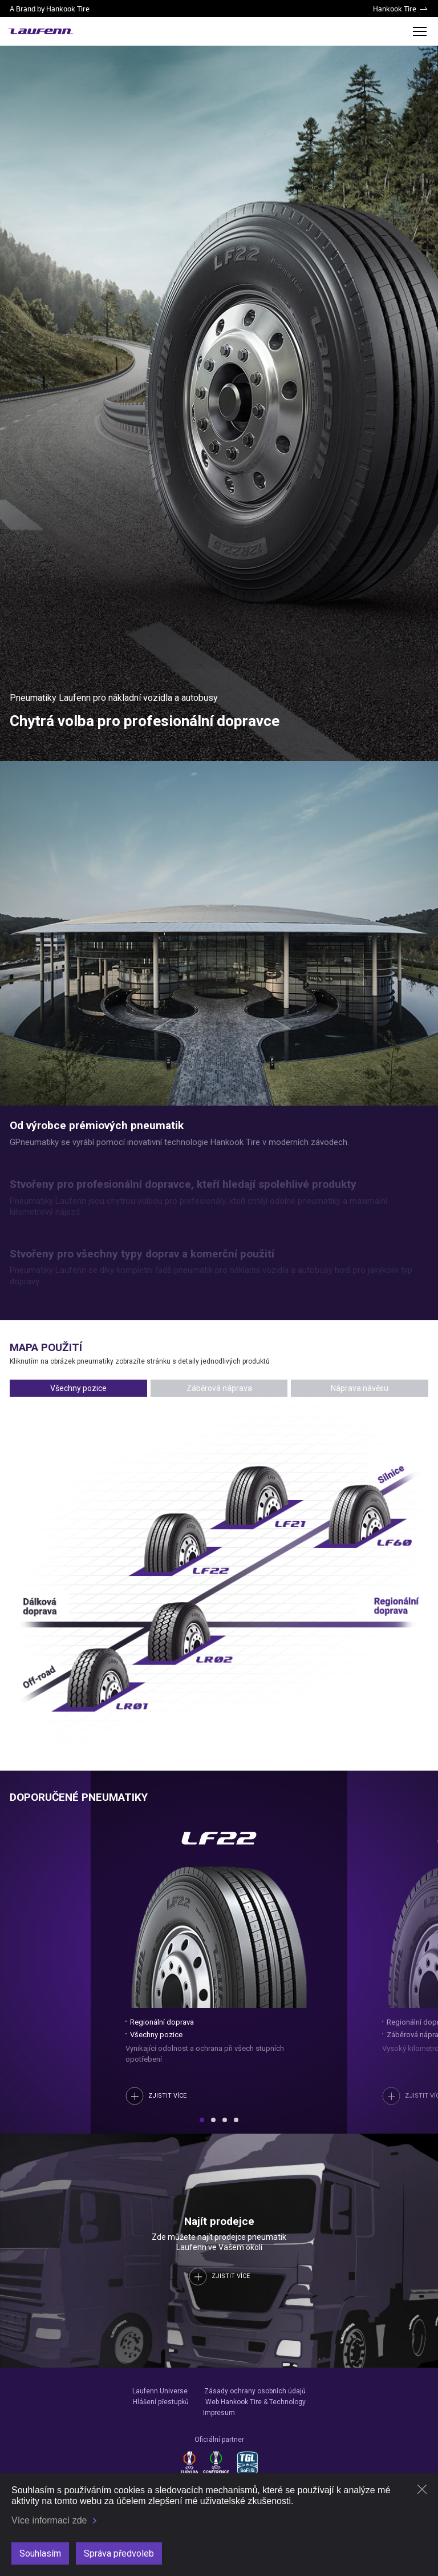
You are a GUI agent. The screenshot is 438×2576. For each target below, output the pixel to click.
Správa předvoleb (119, 2553)
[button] (202, 2120)
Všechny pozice (78, 1388)
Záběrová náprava (219, 1388)
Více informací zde (49, 2520)
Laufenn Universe (160, 2391)
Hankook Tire (394, 8)
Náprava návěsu (359, 1388)
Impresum (219, 2413)
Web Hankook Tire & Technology (255, 2402)
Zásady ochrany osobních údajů (255, 2391)
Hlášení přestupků (161, 2402)
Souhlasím (40, 2553)
